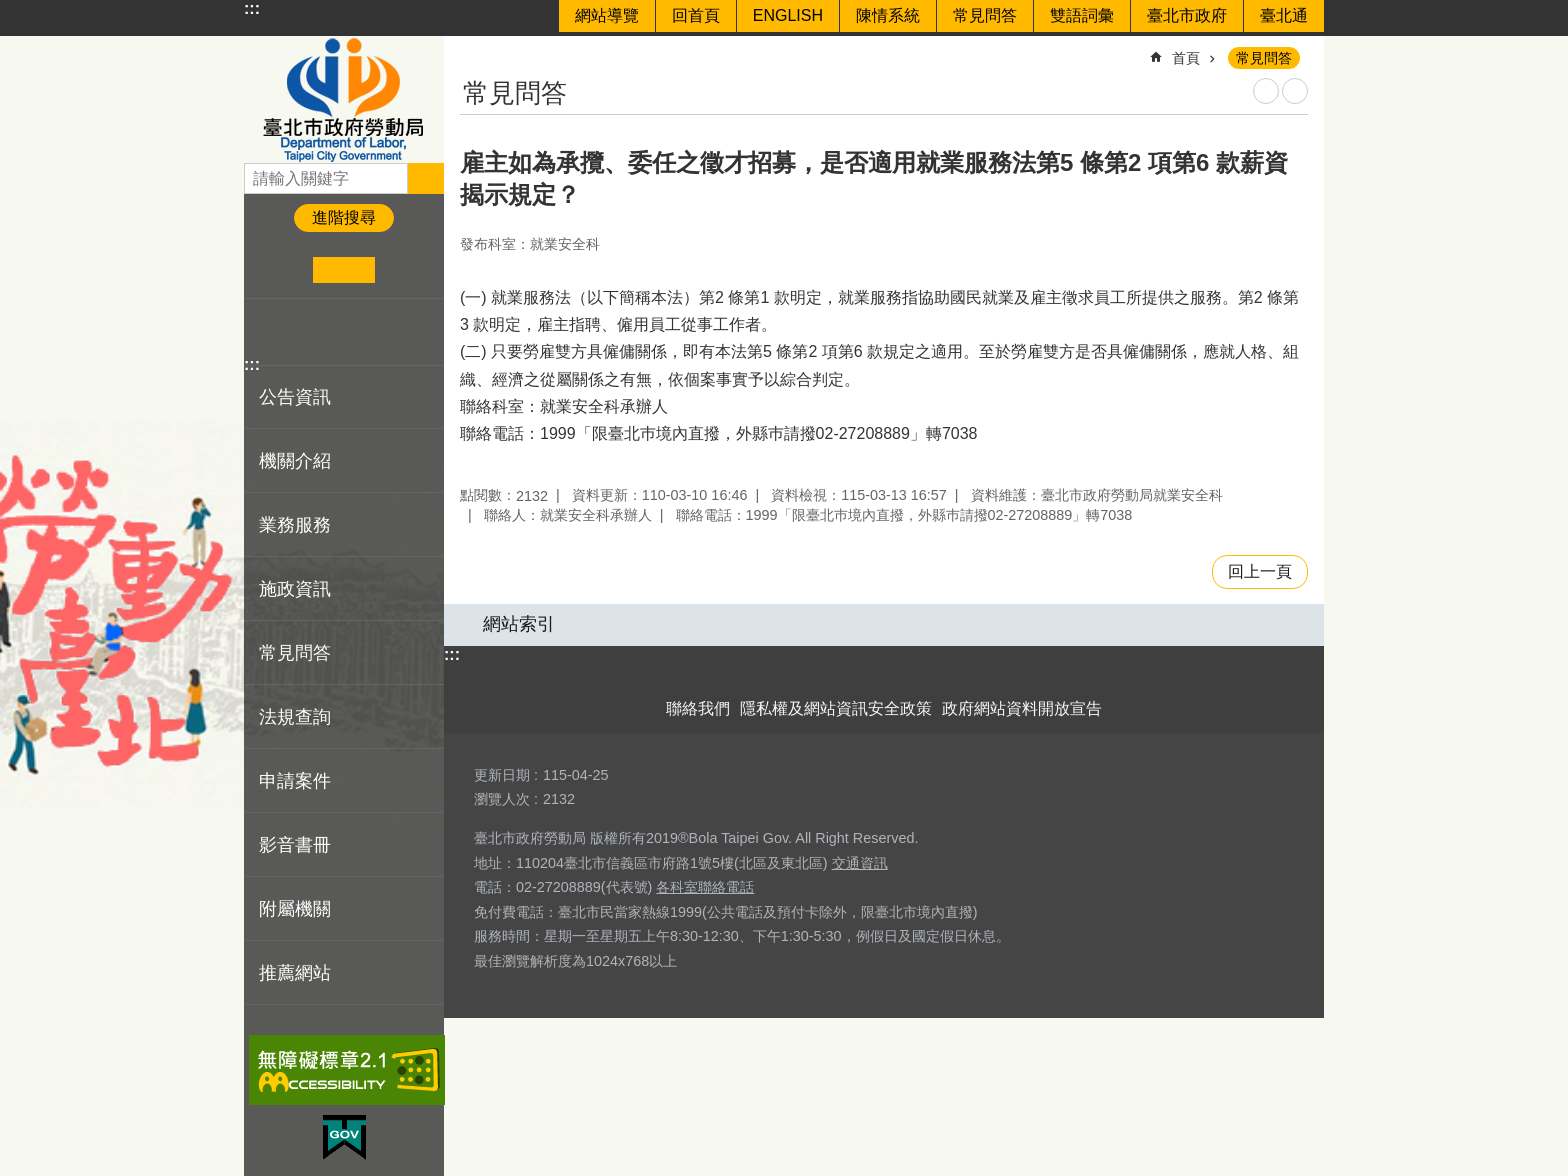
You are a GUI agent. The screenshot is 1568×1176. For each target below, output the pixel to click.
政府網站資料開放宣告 (1022, 708)
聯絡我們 (698, 708)
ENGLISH (788, 15)
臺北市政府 (1187, 15)
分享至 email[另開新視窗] (359, 332)
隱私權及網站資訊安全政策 (836, 708)
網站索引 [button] (519, 624)
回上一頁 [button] (1260, 571)
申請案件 (295, 781)
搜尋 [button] (426, 178)
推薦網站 (295, 973)
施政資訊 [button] (295, 589)
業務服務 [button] (295, 525)
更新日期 (502, 775)
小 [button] (282, 270)
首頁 (1186, 58)
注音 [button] (1295, 91)
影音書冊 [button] (295, 845)
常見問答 (985, 15)
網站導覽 (607, 15)
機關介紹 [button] (295, 461)
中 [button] (343, 270)
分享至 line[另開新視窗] (328, 332)
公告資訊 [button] (295, 397)
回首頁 (696, 15)
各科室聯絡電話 (705, 887)
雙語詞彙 (1082, 15)
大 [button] (405, 270)
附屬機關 (295, 909)
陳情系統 (888, 15)
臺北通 (1284, 15)
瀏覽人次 (502, 799)
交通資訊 (860, 863)
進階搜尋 (344, 217)
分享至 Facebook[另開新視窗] (267, 332)
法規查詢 (295, 717)
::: (252, 8)
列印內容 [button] (1266, 91)
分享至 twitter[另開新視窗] (298, 332)
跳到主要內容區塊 (10, 10)
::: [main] (473, 49)
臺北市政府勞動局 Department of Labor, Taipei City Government (344, 99)
